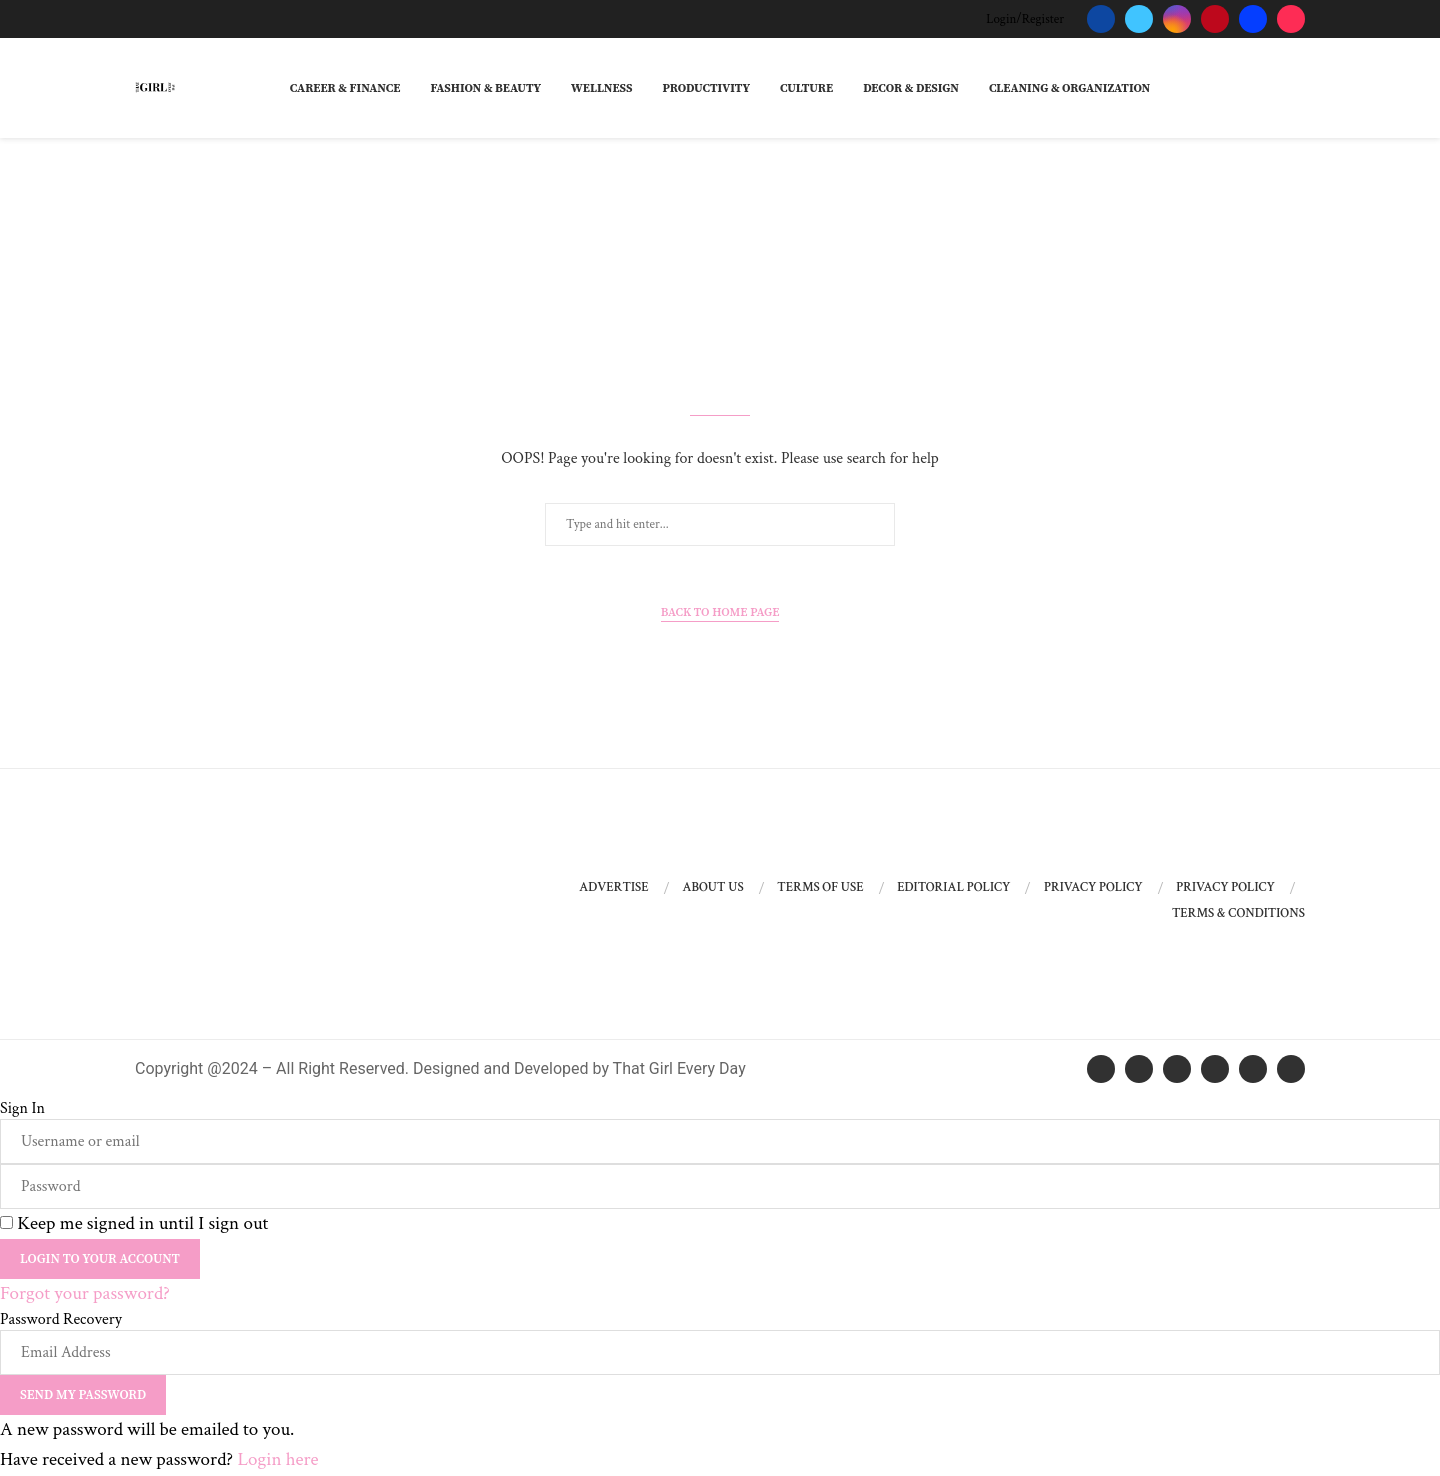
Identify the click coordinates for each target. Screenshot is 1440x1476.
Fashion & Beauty (485, 88)
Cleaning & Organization (1069, 88)
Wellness (601, 88)
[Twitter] (1139, 19)
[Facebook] (1101, 19)
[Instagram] (1177, 19)
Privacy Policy (1093, 887)
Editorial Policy (953, 887)
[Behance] (1253, 19)
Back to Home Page (720, 612)
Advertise (614, 887)
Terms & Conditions (1238, 913)
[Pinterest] (1215, 19)
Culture (806, 88)
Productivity (705, 88)
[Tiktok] (1291, 19)
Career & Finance (345, 88)
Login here (277, 1459)
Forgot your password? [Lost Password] (85, 1293)
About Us (713, 887)
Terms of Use (820, 887)
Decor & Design (911, 88)
